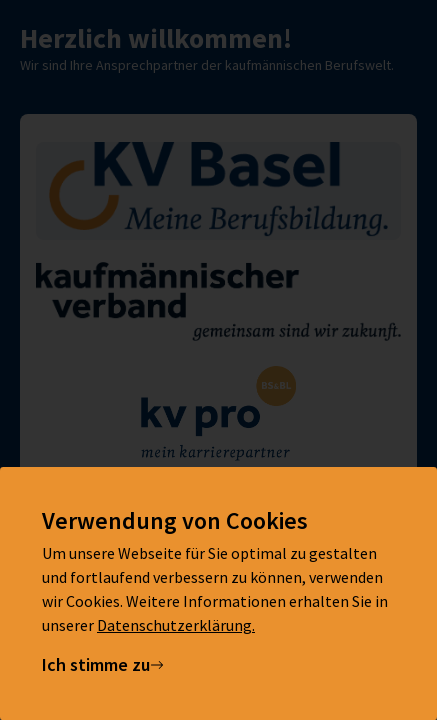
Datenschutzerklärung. (176, 625)
